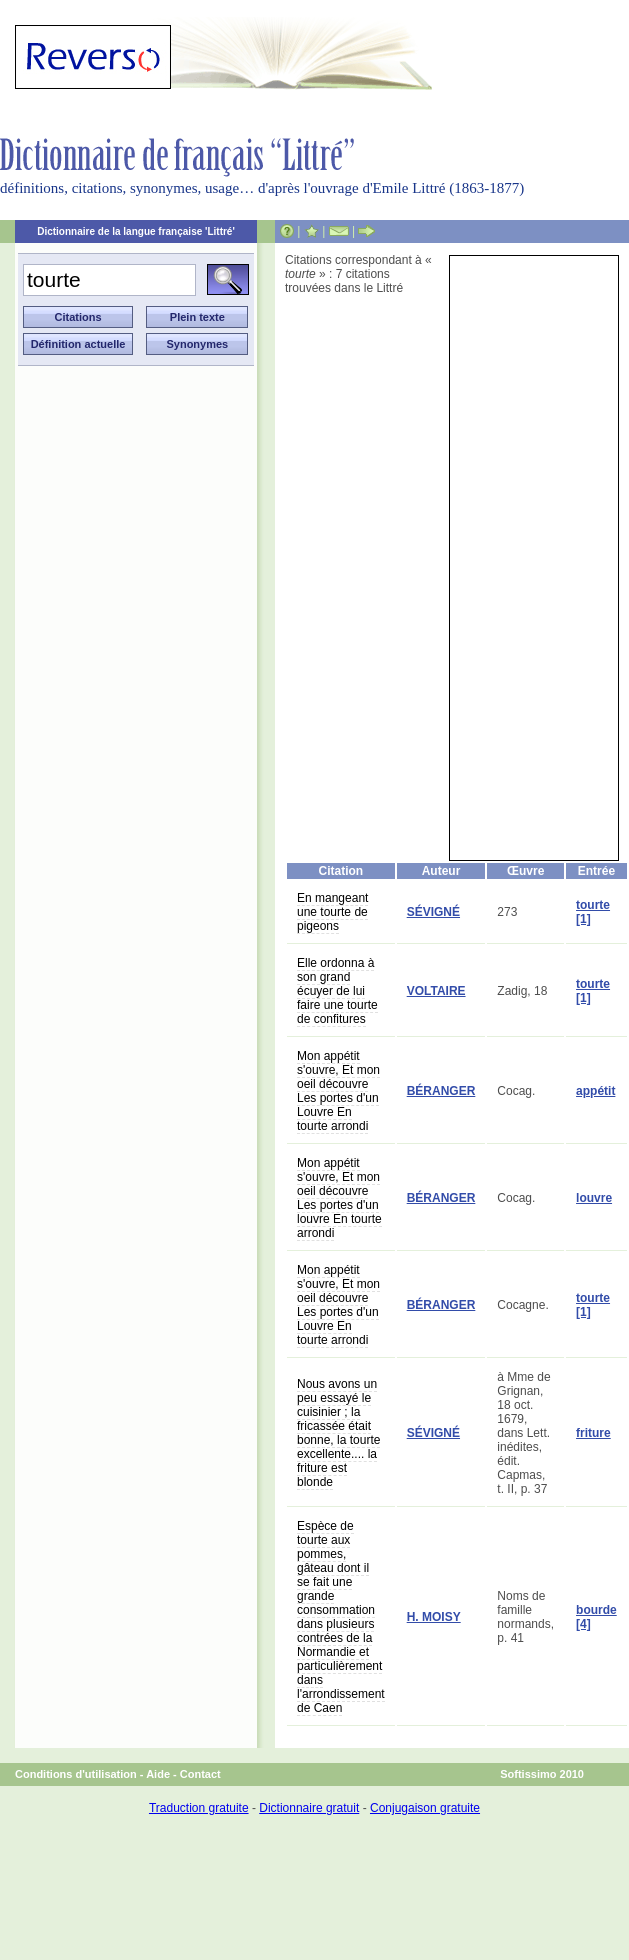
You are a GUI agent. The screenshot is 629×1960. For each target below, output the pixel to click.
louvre (594, 1198)
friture (593, 1433)
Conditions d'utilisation (76, 1774)
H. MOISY (434, 1617)
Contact (200, 1774)
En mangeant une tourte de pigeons (332, 912)
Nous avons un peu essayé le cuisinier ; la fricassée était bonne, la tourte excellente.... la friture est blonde (338, 1433)
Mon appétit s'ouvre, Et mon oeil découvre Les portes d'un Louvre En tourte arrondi (338, 1091)
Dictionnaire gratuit (309, 1808)
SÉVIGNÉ (433, 912)
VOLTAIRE (436, 991)
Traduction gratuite (199, 1808)
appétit (595, 1091)
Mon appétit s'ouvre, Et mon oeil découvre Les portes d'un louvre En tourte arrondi (339, 1198)
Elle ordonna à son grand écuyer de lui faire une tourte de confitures (337, 991)
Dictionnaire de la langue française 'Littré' (136, 231)
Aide (158, 1774)
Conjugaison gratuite (425, 1808)
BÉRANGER (441, 1091)
